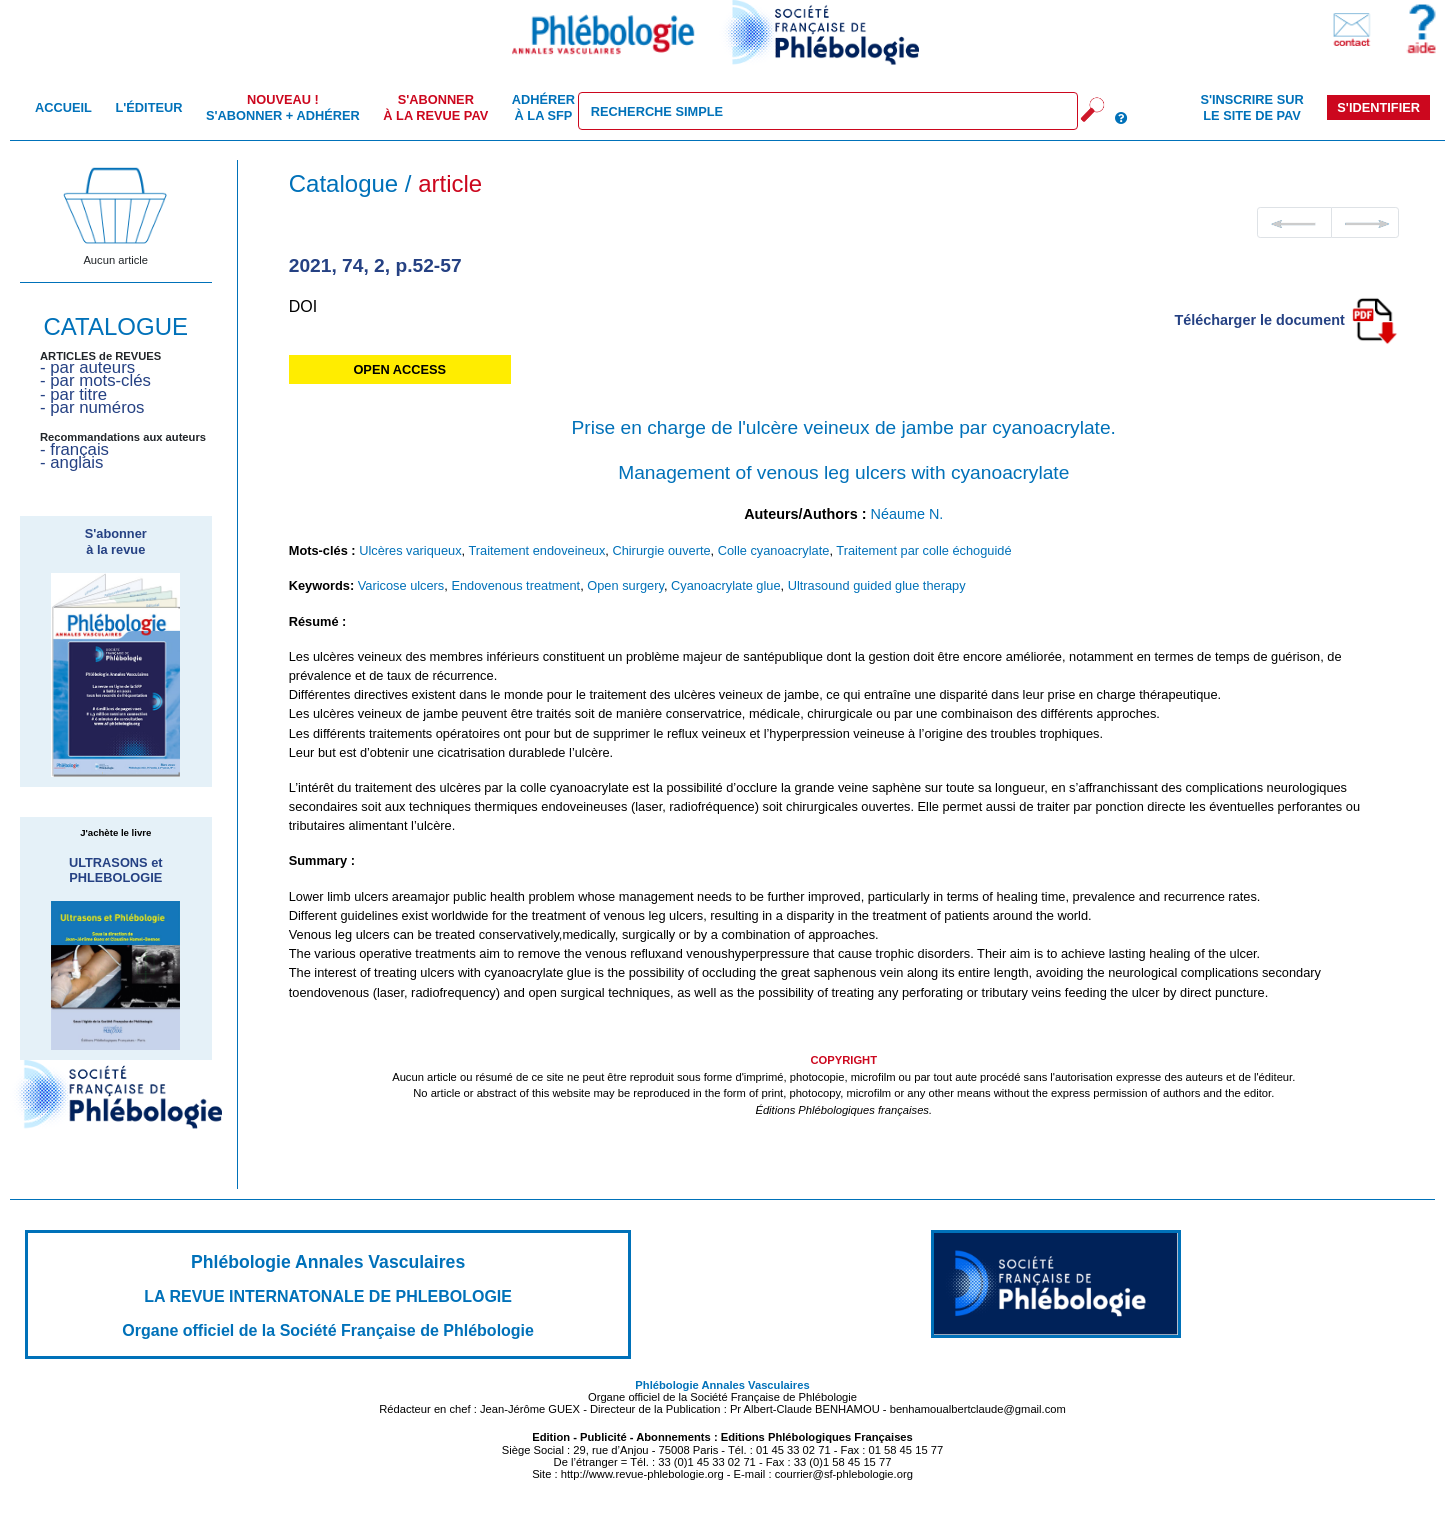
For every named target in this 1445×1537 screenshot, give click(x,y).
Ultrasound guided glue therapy (877, 585)
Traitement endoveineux (536, 550)
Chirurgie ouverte (661, 550)
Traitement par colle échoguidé (923, 550)
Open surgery (625, 585)
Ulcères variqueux (410, 550)
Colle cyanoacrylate (774, 550)
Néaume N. (907, 514)
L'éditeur (148, 107)
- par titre (73, 394)
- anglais (71, 462)
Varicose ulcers (401, 585)
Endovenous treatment (515, 585)
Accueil (63, 107)
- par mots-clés (95, 380)
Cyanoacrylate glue (726, 585)
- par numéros (92, 407)
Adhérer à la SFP (543, 107)
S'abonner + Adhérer (283, 107)
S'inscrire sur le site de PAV (1251, 107)
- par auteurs (87, 367)
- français (74, 449)
